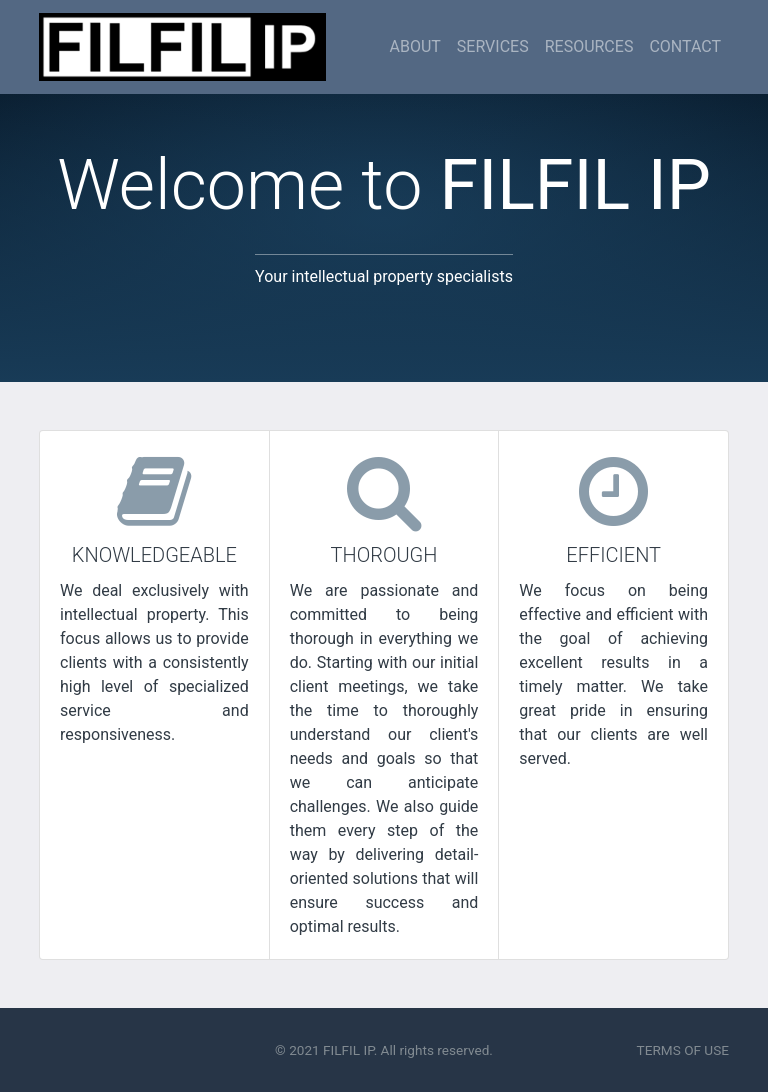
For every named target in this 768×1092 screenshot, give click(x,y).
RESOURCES (589, 46)
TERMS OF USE (683, 1050)
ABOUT (414, 46)
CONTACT (685, 46)
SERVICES (493, 46)
